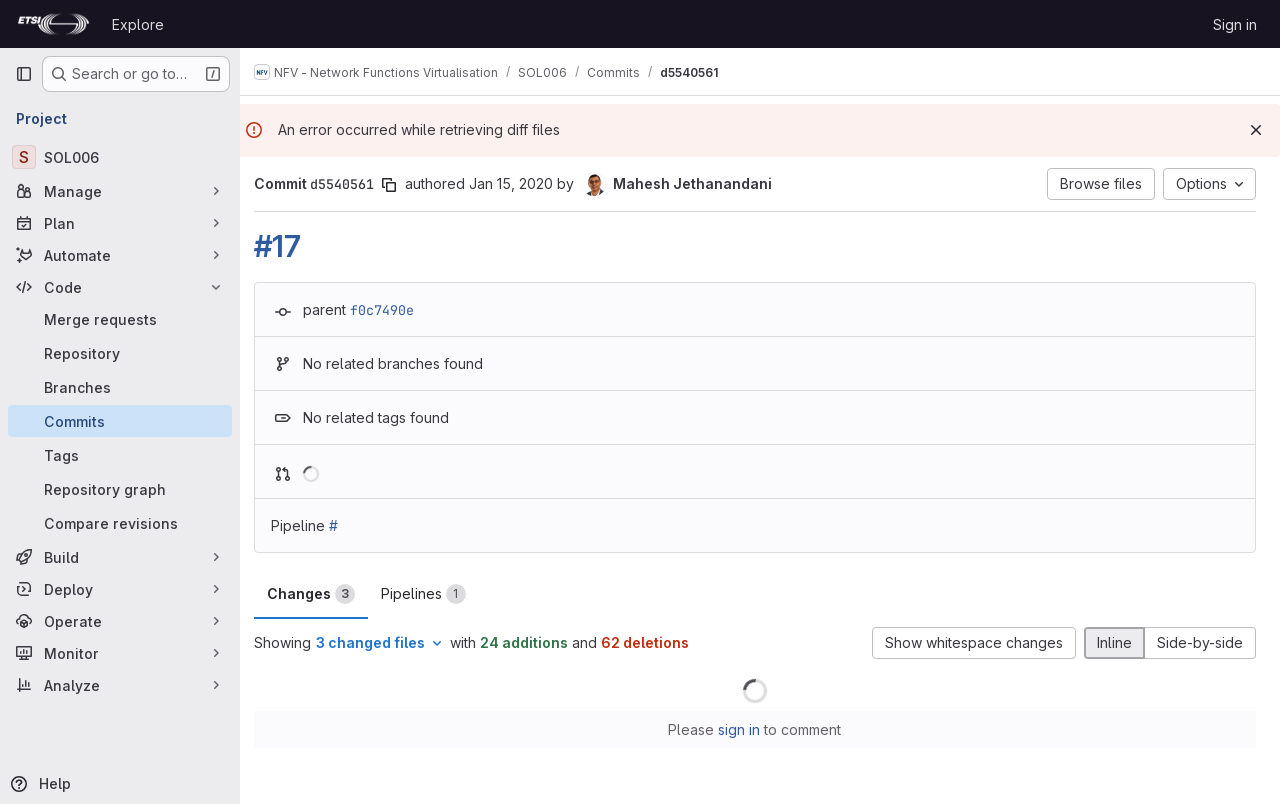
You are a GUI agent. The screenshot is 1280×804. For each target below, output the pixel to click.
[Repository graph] (120, 489)
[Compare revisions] (120, 523)
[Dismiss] (1256, 130)
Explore (138, 24)
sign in (745, 729)
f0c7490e (392, 310)
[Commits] (120, 421)
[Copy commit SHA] (399, 185)
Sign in (1235, 24)
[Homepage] (53, 24)
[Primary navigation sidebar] (24, 74)
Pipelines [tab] (433, 594)
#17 (287, 246)
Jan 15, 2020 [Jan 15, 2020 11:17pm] (521, 183)
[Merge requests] (120, 319)
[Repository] (120, 353)
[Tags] (120, 455)
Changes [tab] (321, 594)
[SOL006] (120, 157)
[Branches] (120, 387)
